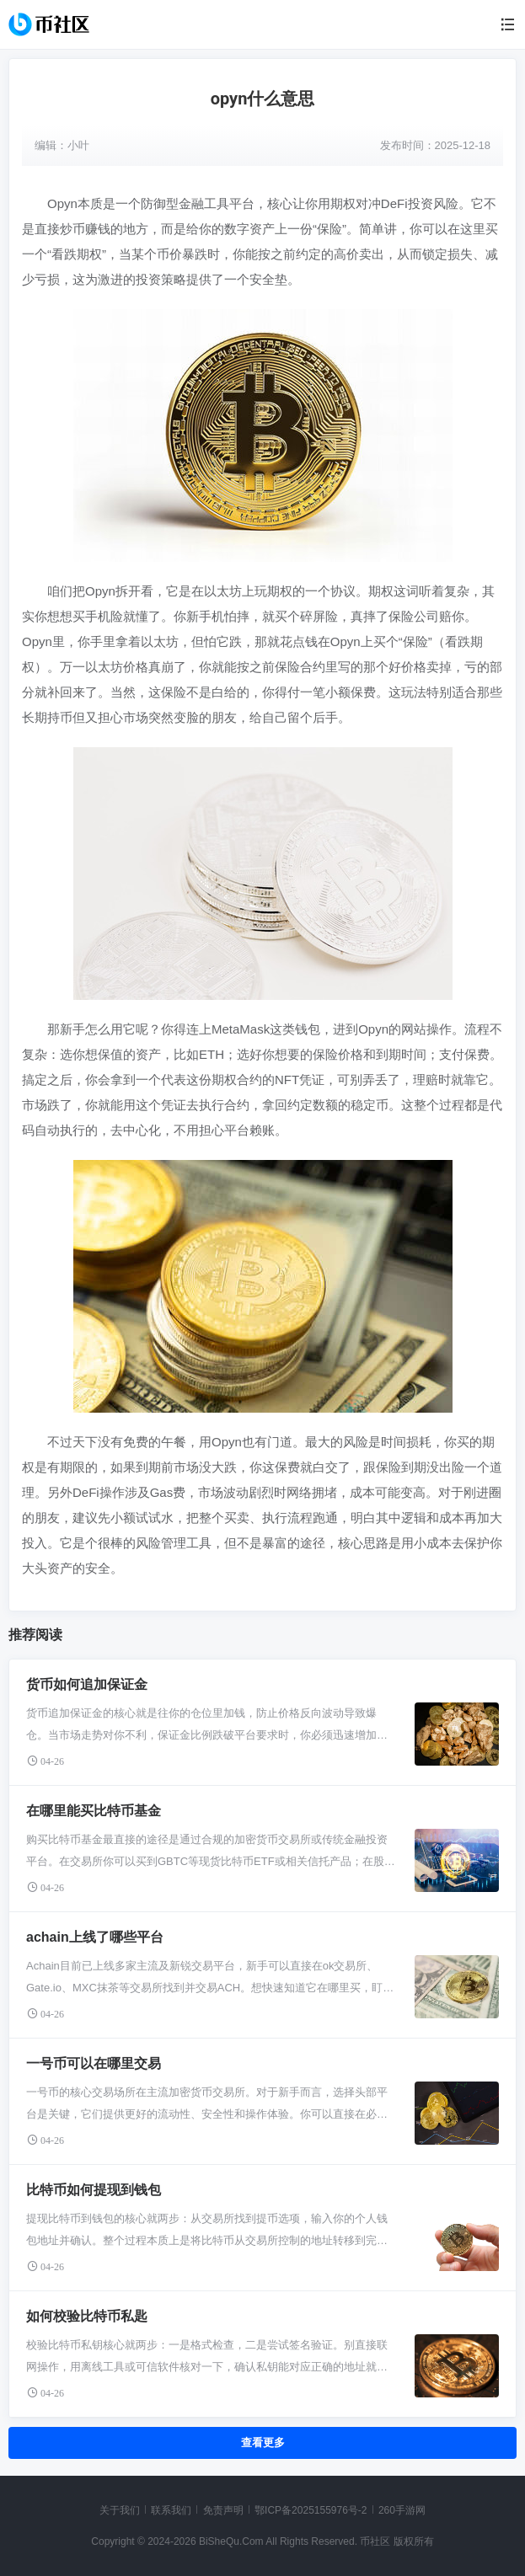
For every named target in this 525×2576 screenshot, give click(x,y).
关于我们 (119, 2510)
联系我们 (171, 2510)
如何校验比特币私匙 (86, 2316)
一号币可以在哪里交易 (93, 2063)
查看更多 (263, 2442)
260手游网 (402, 2510)
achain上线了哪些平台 (94, 1937)
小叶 (78, 145)
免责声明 (223, 2510)
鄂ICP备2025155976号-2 (310, 2510)
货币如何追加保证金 (86, 1684)
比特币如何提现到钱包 (93, 2190)
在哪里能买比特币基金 (93, 1811)
